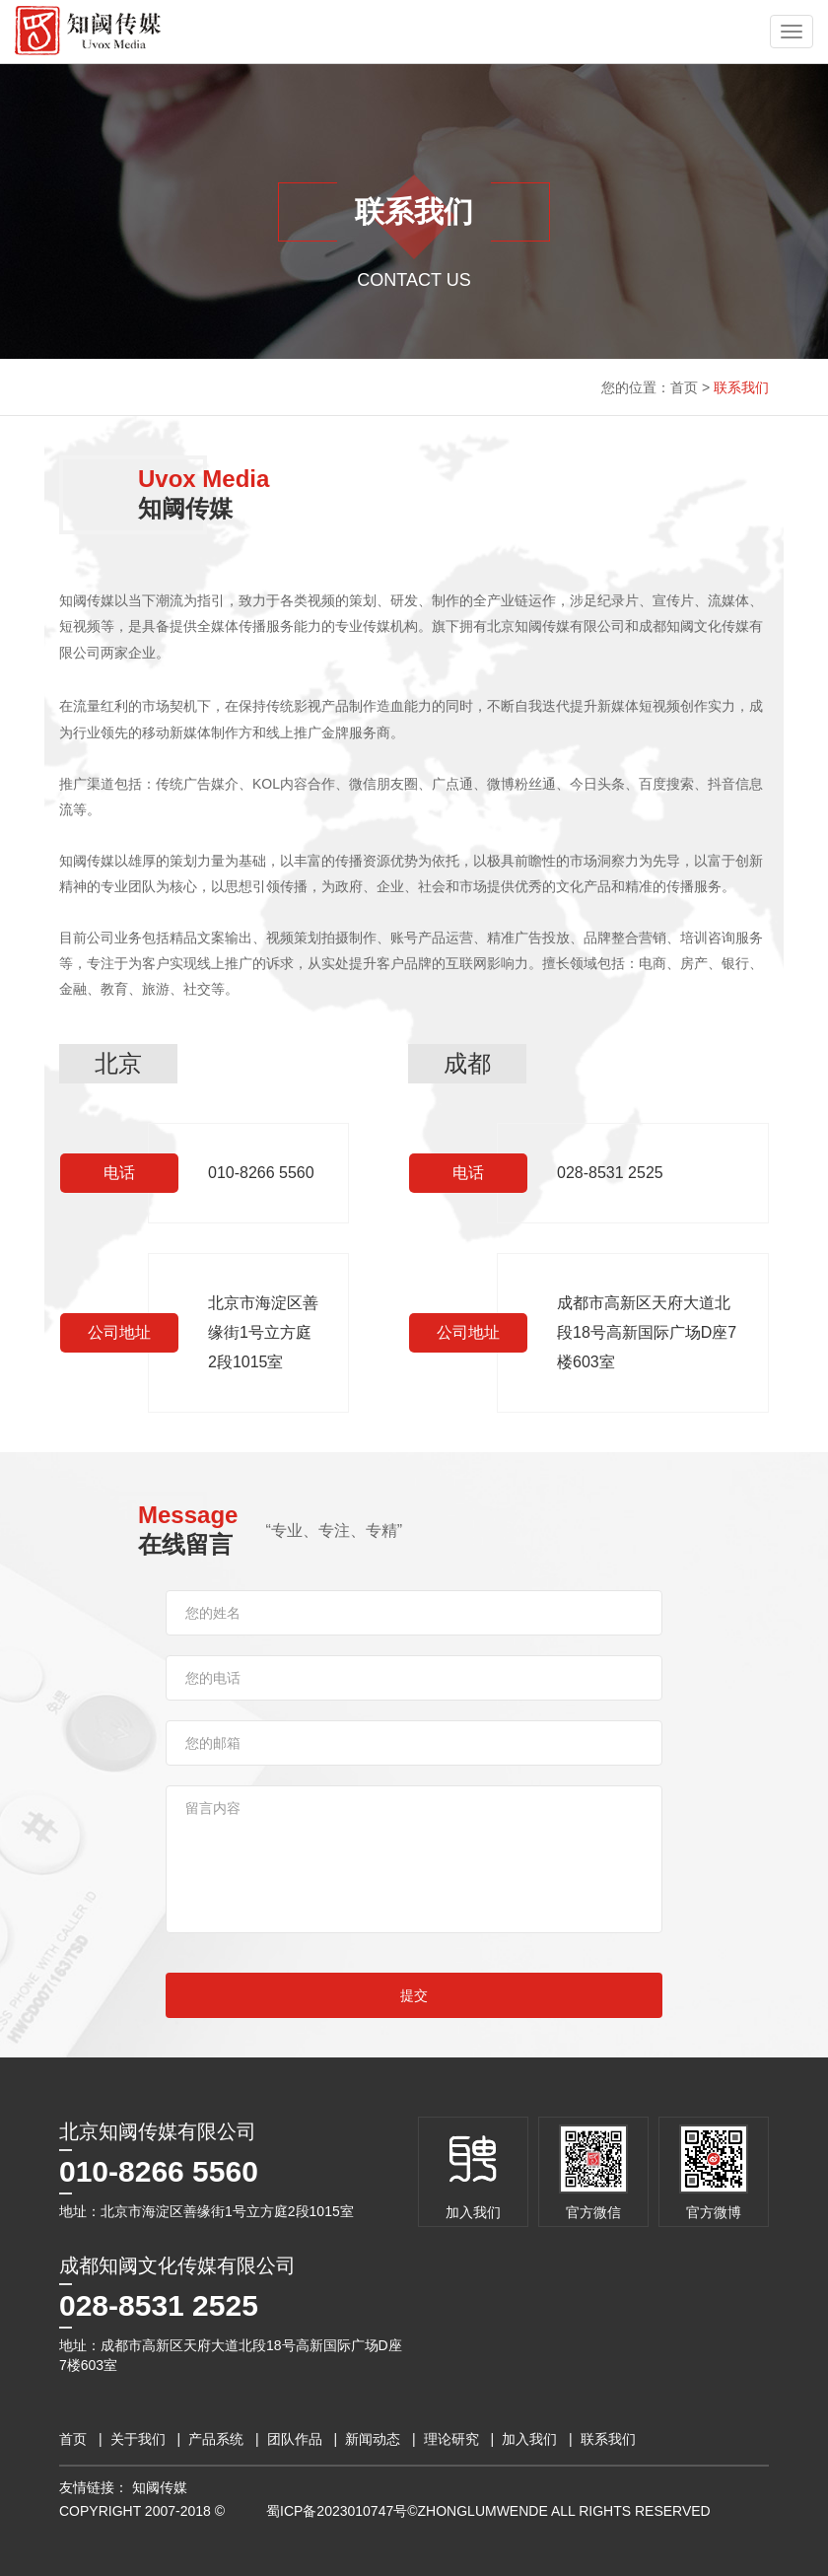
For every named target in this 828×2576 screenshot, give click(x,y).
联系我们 (741, 387)
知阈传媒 (159, 2487)
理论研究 (451, 2439)
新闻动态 (372, 2439)
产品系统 (215, 2439)
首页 (684, 387)
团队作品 (294, 2439)
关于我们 (138, 2439)
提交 (414, 1995)
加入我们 (529, 2439)
